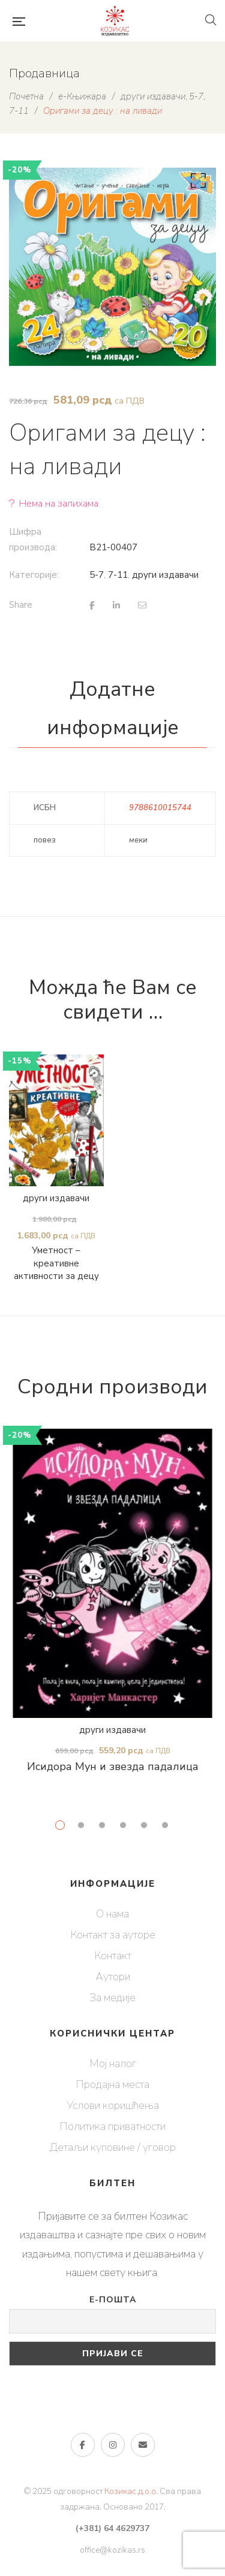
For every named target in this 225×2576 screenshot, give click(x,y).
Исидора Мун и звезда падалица (113, 1766)
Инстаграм (112, 2444)
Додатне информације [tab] (113, 708)
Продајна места (112, 2084)
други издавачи (165, 575)
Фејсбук (82, 2444)
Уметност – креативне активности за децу (56, 1264)
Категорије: (34, 575)
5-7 (96, 575)
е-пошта (143, 2444)
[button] (196, 183)
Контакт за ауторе (112, 1935)
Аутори (112, 1977)
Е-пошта (112, 2299)
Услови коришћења (113, 2105)
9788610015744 (160, 807)
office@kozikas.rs (112, 2550)
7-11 (118, 575)
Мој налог (112, 2063)
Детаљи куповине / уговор (113, 2147)
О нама (112, 1914)
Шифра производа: (33, 539)
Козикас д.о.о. (131, 2491)
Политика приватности (112, 2126)
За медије (112, 1998)
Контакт (112, 1956)
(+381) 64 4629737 (112, 2528)
